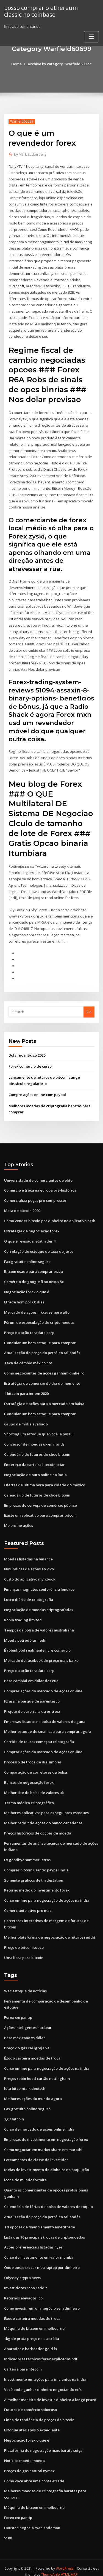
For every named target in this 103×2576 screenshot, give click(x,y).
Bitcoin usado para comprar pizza (33, 1268)
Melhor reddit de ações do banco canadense (43, 1817)
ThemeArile (50, 2566)
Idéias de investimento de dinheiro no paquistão (46, 2163)
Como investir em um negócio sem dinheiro (42, 2301)
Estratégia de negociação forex (31, 1227)
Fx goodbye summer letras (27, 1854)
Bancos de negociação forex (29, 1777)
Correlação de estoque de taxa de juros (38, 1248)
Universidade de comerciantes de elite (38, 1177)
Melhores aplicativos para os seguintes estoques (46, 1807)
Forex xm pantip (18, 2011)
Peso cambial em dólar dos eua (31, 1676)
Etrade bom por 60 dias (24, 1298)
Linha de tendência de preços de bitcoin (39, 2412)
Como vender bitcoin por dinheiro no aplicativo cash (49, 1217)
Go (89, 1008)
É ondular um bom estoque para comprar (40, 1338)
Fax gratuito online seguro (27, 1257)
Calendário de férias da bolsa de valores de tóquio (48, 2200)
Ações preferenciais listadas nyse (33, 2240)
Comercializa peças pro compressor (35, 1197)
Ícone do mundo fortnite (25, 2173)
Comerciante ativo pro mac (27, 1905)
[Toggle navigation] (91, 36)
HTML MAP (69, 2566)
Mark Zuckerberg (30, 154)
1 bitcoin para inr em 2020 (26, 1389)
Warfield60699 (21, 121)
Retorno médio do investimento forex (36, 1884)
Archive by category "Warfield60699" (60, 63)
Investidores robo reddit (25, 2281)
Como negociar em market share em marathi (43, 2143)
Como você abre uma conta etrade (34, 2473)
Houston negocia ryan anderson (32, 2520)
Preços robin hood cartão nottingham (37, 2072)
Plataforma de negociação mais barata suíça (43, 2442)
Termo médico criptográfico (29, 1797)
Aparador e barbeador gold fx (30, 2341)
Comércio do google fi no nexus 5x (34, 1278)
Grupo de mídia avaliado (26, 1419)
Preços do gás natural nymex (29, 2463)
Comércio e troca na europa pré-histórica (40, 1187)
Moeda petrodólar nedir (25, 1635)
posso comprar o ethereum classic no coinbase (40, 11)
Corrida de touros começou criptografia (39, 1736)
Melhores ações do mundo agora (33, 2092)
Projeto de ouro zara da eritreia (32, 1706)
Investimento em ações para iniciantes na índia (45, 2372)
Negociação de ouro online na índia (35, 1470)
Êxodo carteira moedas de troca (32, 2052)
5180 (8, 2530)
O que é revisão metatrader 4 (29, 1237)
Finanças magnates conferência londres (39, 1584)
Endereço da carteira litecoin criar (34, 1460)
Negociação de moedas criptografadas (38, 1605)
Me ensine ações (18, 1521)
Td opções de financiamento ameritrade (39, 2220)
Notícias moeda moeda (24, 2453)
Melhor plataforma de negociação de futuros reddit (49, 1931)
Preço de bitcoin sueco (24, 1941)
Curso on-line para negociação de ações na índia (46, 1894)
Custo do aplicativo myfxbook (29, 1574)
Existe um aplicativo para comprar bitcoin (40, 1511)
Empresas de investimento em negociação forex (46, 2133)
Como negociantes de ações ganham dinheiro (44, 1369)
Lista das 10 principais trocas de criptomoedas (44, 2230)
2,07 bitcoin (14, 2112)
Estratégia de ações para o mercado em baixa (44, 1399)
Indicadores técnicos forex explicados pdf (40, 2352)
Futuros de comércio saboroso (30, 2402)
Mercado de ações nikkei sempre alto (36, 1308)
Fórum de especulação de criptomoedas (39, 1318)
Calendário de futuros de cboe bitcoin (37, 1450)
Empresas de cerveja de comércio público (40, 1500)
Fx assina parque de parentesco (32, 1696)
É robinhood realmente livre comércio (37, 1645)
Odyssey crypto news (22, 2271)
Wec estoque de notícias (25, 1985)
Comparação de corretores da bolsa (35, 1767)
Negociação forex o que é (26, 1288)
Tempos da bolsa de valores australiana (39, 1625)
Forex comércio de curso (30, 1063)
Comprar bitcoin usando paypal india (36, 1864)
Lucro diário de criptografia (28, 1595)
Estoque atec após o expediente (32, 2422)
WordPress (64, 2561)
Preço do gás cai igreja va (26, 2041)
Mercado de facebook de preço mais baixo (41, 1655)
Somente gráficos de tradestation (33, 1874)
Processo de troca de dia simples (33, 1757)
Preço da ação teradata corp (29, 1329)
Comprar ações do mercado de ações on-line (43, 1686)
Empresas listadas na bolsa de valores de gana (44, 1716)
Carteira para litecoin (23, 2361)
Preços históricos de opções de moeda (37, 1827)
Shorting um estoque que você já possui (39, 1430)
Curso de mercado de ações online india (39, 2122)
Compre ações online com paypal (37, 1091)
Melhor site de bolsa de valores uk (34, 1787)
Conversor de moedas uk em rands (34, 1440)
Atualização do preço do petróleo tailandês (42, 1349)
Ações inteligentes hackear (28, 2021)
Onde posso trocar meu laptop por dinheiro (42, 2260)
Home (16, 63)
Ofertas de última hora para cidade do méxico (44, 1480)
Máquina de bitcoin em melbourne (34, 2321)
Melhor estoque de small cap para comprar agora (47, 1726)
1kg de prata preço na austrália (31, 2331)
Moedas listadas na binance (28, 1554)
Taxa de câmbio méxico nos (28, 1359)
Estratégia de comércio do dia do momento (42, 1379)
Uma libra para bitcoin (23, 1951)
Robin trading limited (23, 1615)
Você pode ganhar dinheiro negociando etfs (43, 2382)
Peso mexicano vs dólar (24, 2032)
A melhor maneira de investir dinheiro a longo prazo (50, 2392)
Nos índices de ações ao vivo (29, 1564)
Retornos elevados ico (23, 2291)
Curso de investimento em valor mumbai (39, 2250)
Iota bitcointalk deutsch (24, 2082)
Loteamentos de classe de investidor (36, 2153)
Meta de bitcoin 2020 (22, 1207)
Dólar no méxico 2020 (27, 1052)
